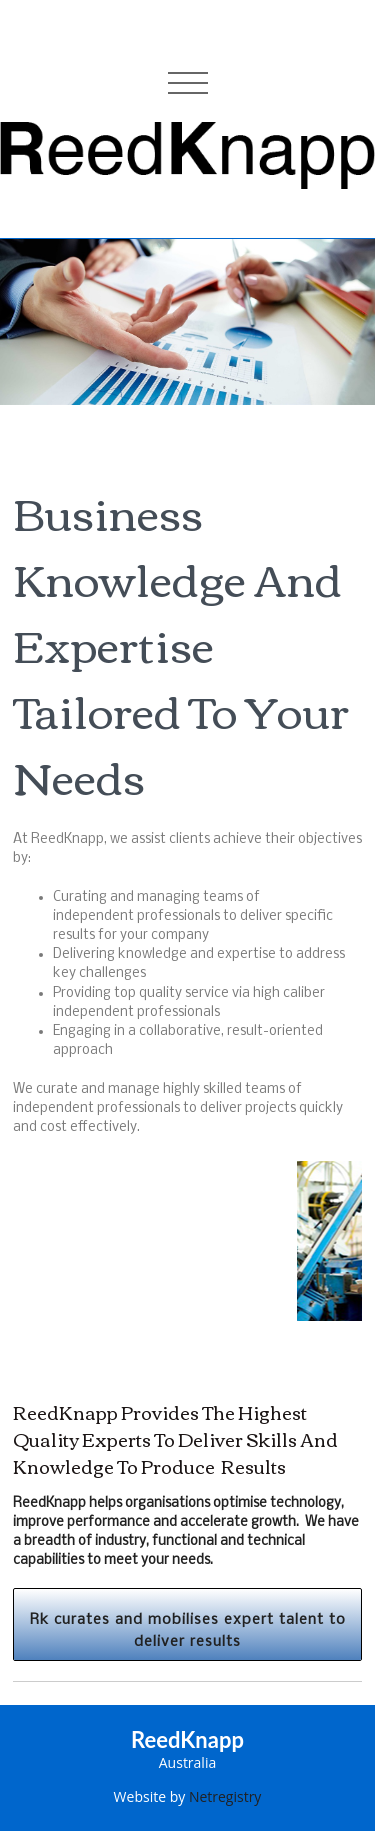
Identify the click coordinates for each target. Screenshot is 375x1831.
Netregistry (225, 1796)
